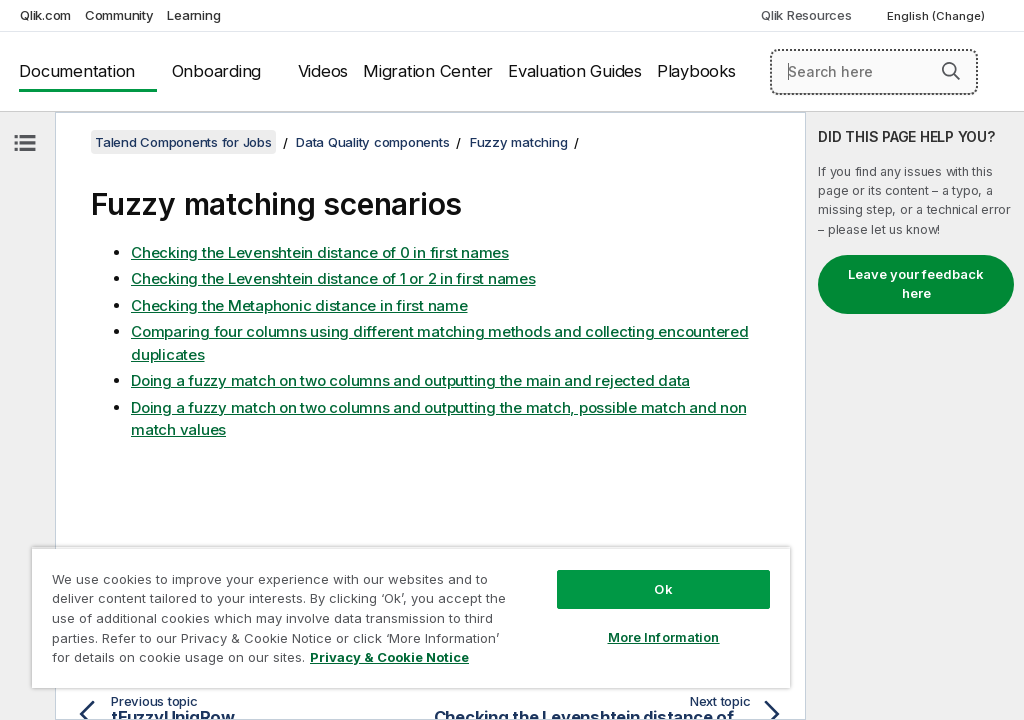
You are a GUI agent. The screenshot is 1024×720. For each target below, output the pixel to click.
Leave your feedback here (916, 284)
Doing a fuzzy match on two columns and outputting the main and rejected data (410, 380)
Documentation (77, 71)
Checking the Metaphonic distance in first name (299, 305)
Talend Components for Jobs (183, 142)
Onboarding (217, 71)
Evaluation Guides (575, 71)
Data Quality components (372, 142)
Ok (663, 589)
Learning (193, 15)
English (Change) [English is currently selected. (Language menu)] (937, 16)
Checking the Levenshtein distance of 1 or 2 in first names (333, 278)
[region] (411, 617)
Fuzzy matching (519, 142)
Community (119, 15)
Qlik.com (45, 15)
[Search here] (874, 72)
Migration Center (428, 71)
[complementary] (915, 416)
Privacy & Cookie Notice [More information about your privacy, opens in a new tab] (389, 657)
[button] (951, 71)
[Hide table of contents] (25, 143)
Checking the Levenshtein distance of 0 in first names (320, 252)
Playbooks (696, 71)
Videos (323, 71)
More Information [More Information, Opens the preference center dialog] (664, 637)
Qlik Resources (806, 15)
